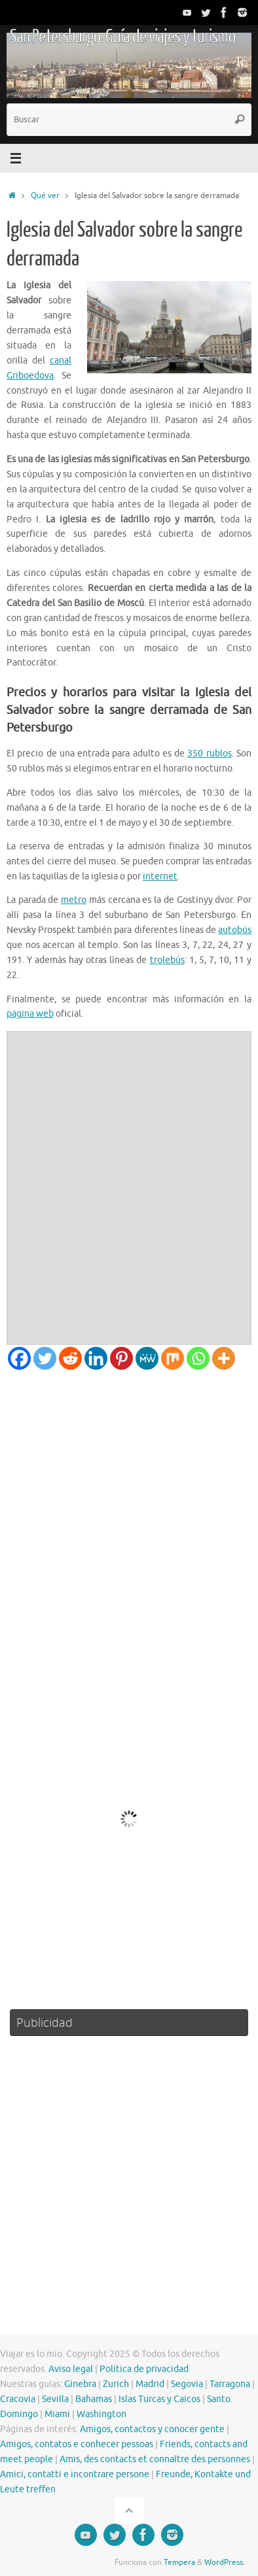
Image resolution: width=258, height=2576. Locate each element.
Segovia (187, 2384)
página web (30, 1013)
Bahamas (93, 2399)
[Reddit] (70, 1358)
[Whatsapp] (198, 1358)
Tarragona (230, 2384)
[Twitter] (44, 1358)
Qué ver (45, 195)
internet (160, 876)
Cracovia (17, 2399)
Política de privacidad (144, 2369)
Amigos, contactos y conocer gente (152, 2429)
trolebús (167, 960)
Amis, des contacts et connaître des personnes (155, 2459)
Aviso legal (70, 2369)
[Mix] (172, 1358)
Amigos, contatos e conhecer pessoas (76, 2444)
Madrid (150, 2384)
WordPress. (224, 2562)
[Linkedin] (95, 1358)
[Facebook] (19, 1358)
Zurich (116, 2384)
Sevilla (55, 2399)
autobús (234, 930)
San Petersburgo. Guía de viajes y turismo (122, 36)
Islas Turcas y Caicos (159, 2399)
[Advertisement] (129, 1505)
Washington (101, 2414)
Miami (57, 2414)
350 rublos (209, 753)
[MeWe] (147, 1358)
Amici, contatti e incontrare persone (74, 2474)
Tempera (179, 2562)
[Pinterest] (121, 1358)
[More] (223, 1358)
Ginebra (80, 2384)
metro (73, 900)
